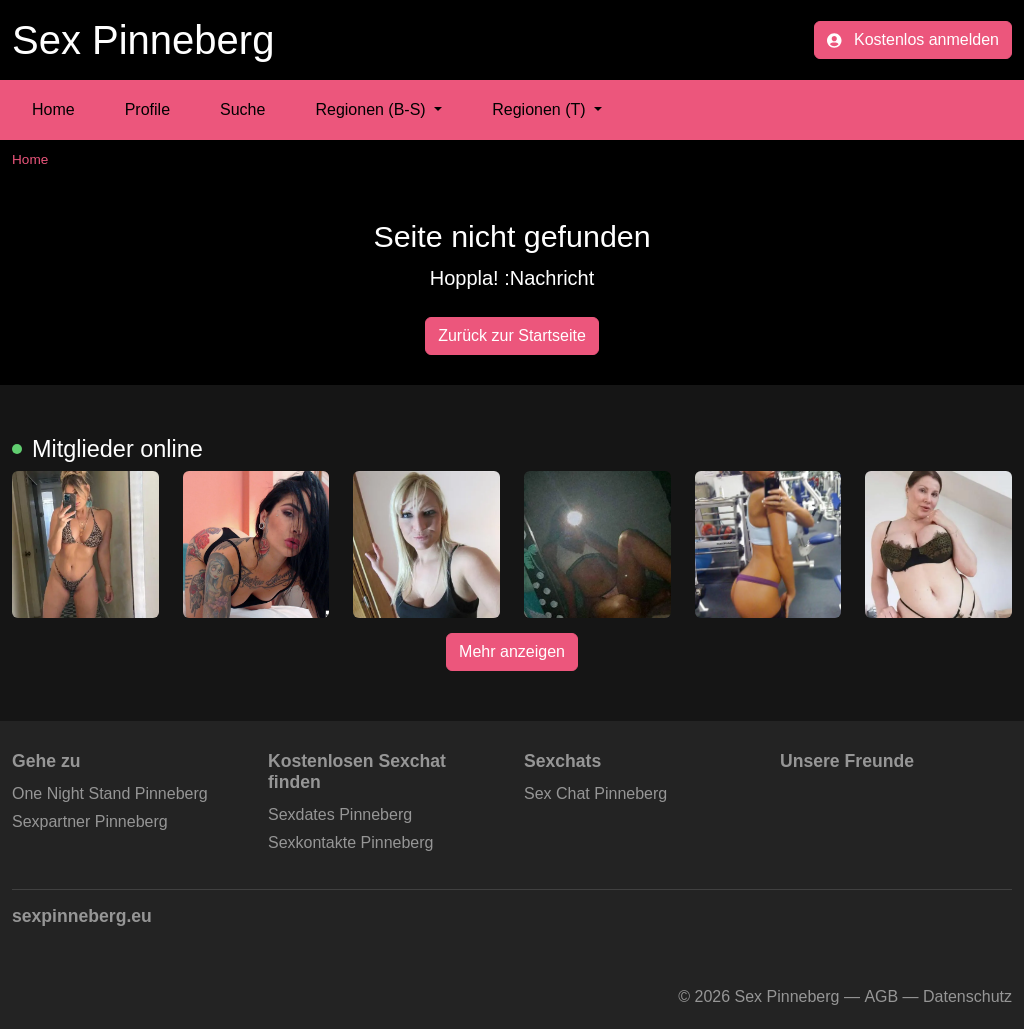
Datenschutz (967, 996)
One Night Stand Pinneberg (110, 793)
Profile (147, 109)
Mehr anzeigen (512, 651)
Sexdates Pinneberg (340, 814)
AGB (881, 996)
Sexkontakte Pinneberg (350, 842)
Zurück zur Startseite (512, 335)
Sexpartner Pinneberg (90, 821)
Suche (242, 109)
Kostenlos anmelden (913, 39)
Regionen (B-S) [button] (372, 109)
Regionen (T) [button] (541, 109)
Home (53, 109)
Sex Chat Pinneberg (595, 793)
